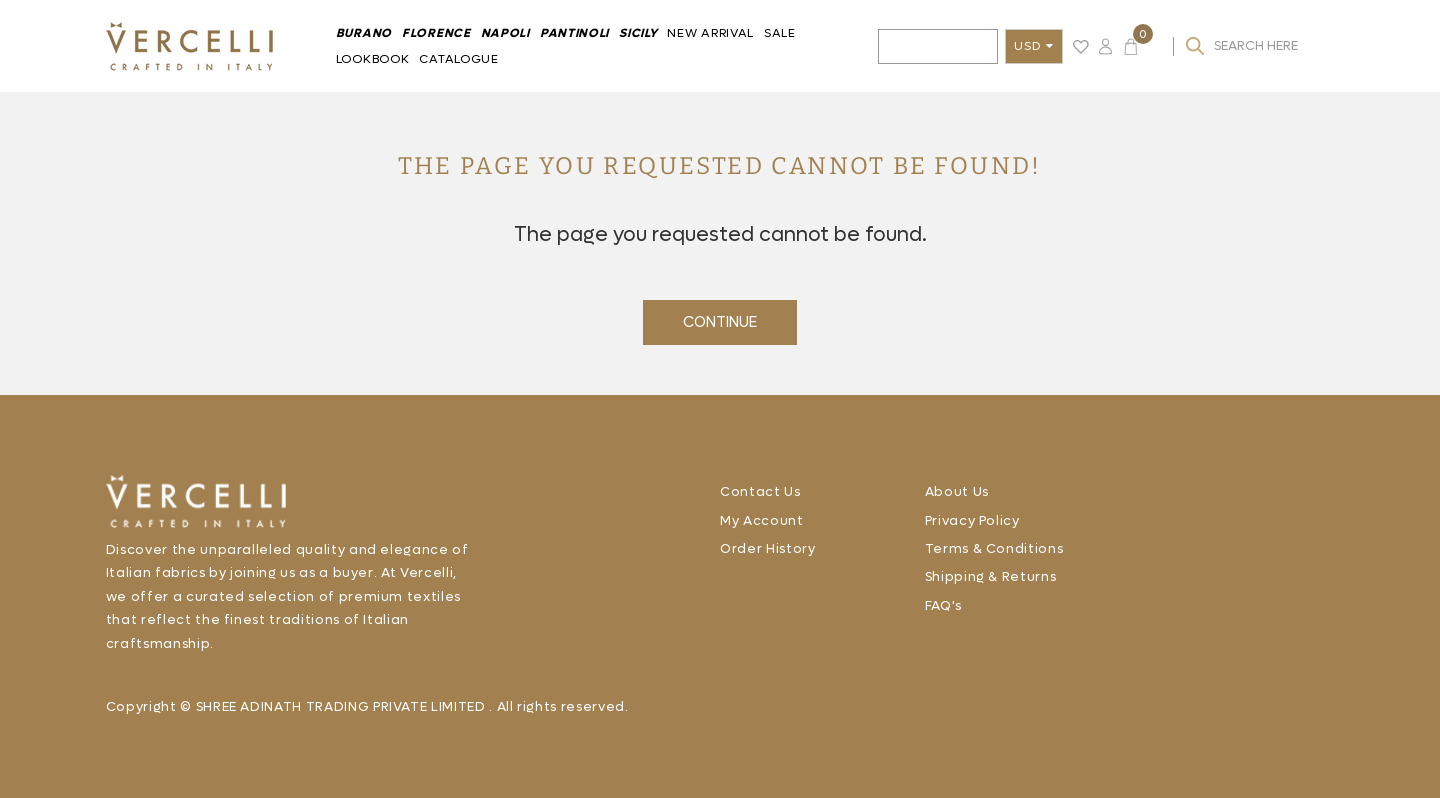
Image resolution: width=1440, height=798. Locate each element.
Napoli (505, 33)
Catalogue (458, 59)
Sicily (638, 33)
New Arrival (710, 33)
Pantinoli (574, 33)
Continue (720, 322)
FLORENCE (436, 33)
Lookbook (373, 59)
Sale (780, 33)
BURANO (364, 33)
